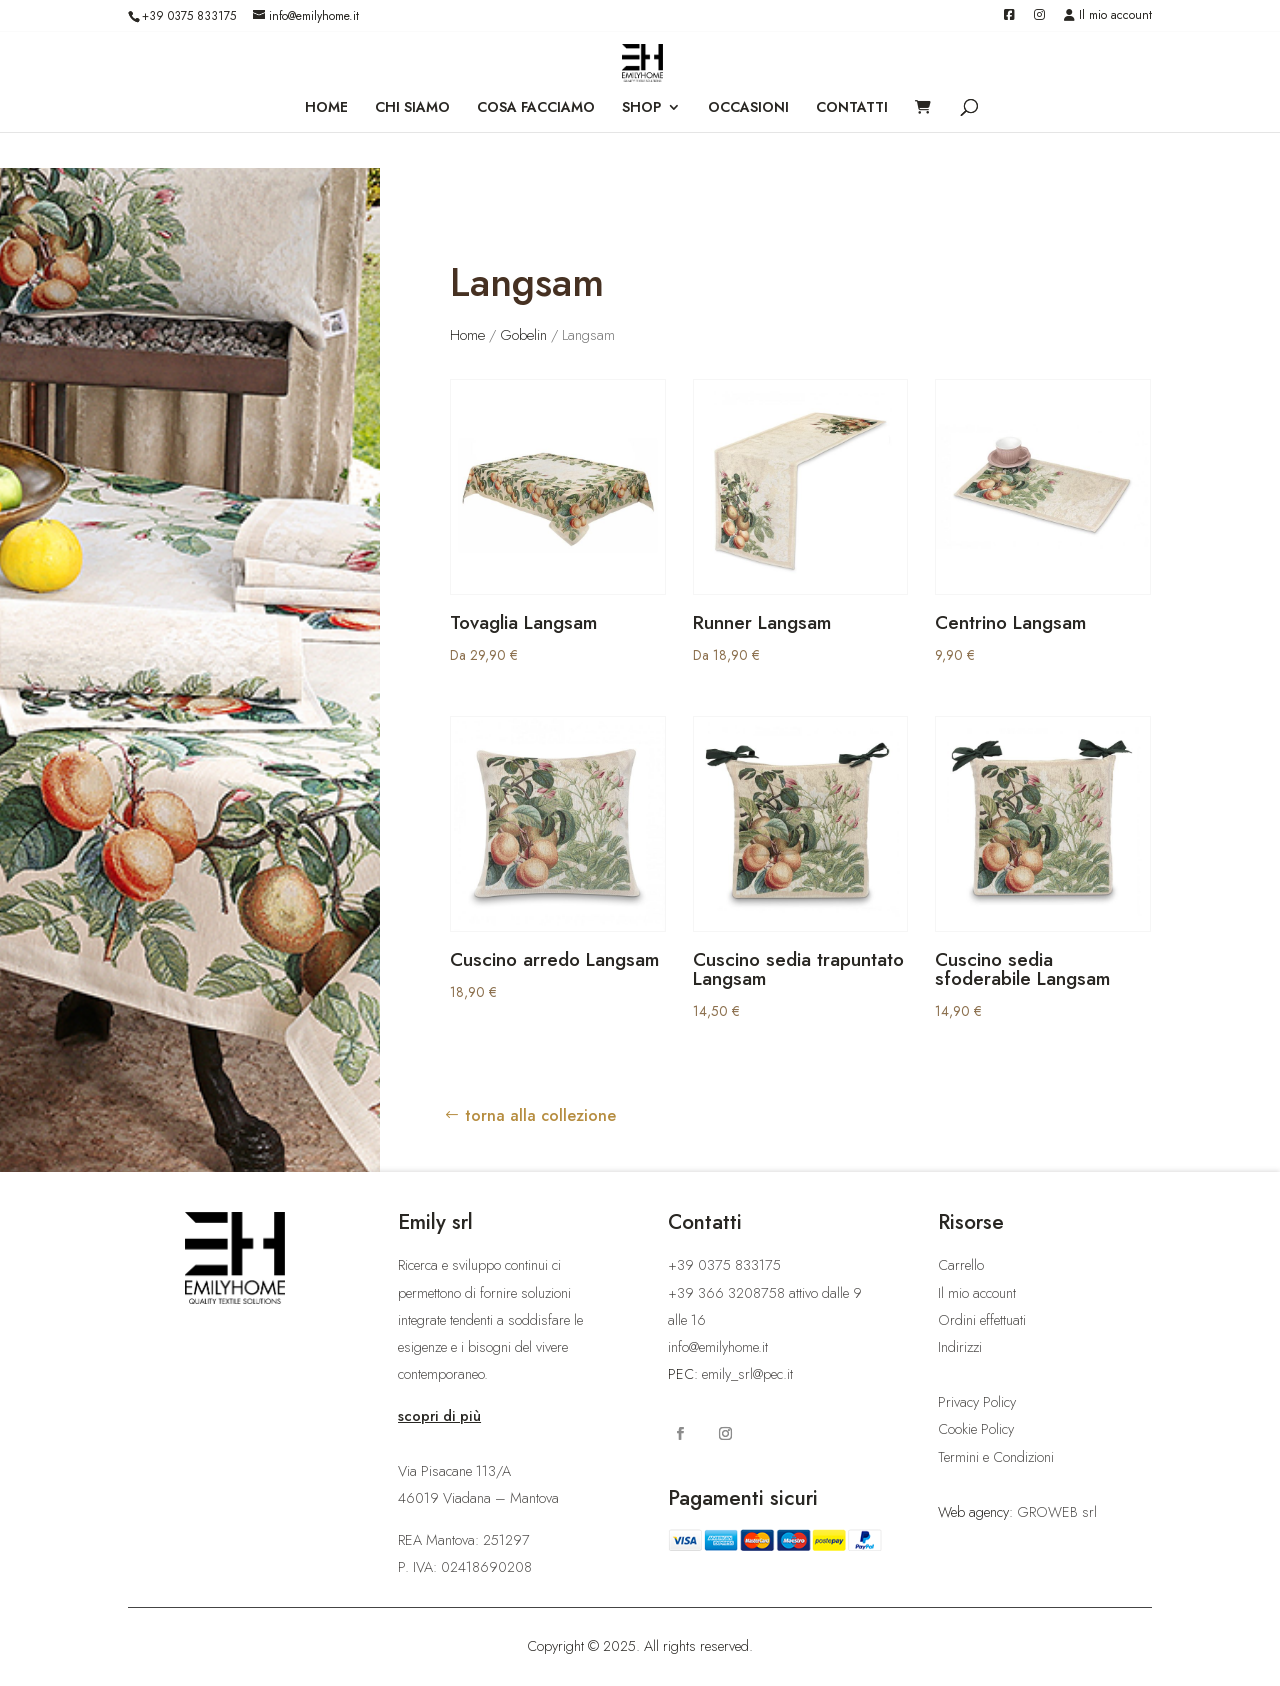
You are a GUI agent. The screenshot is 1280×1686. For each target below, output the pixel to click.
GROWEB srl (1057, 1512)
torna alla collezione (540, 1115)
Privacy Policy (977, 1402)
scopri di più (439, 1416)
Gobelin (523, 335)
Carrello (961, 1265)
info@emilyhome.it (718, 1347)
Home (467, 335)
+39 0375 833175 (189, 16)
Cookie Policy (976, 1429)
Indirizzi (960, 1347)
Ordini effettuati (982, 1320)
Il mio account (1108, 16)
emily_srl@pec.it (747, 1374)
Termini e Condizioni (996, 1457)
